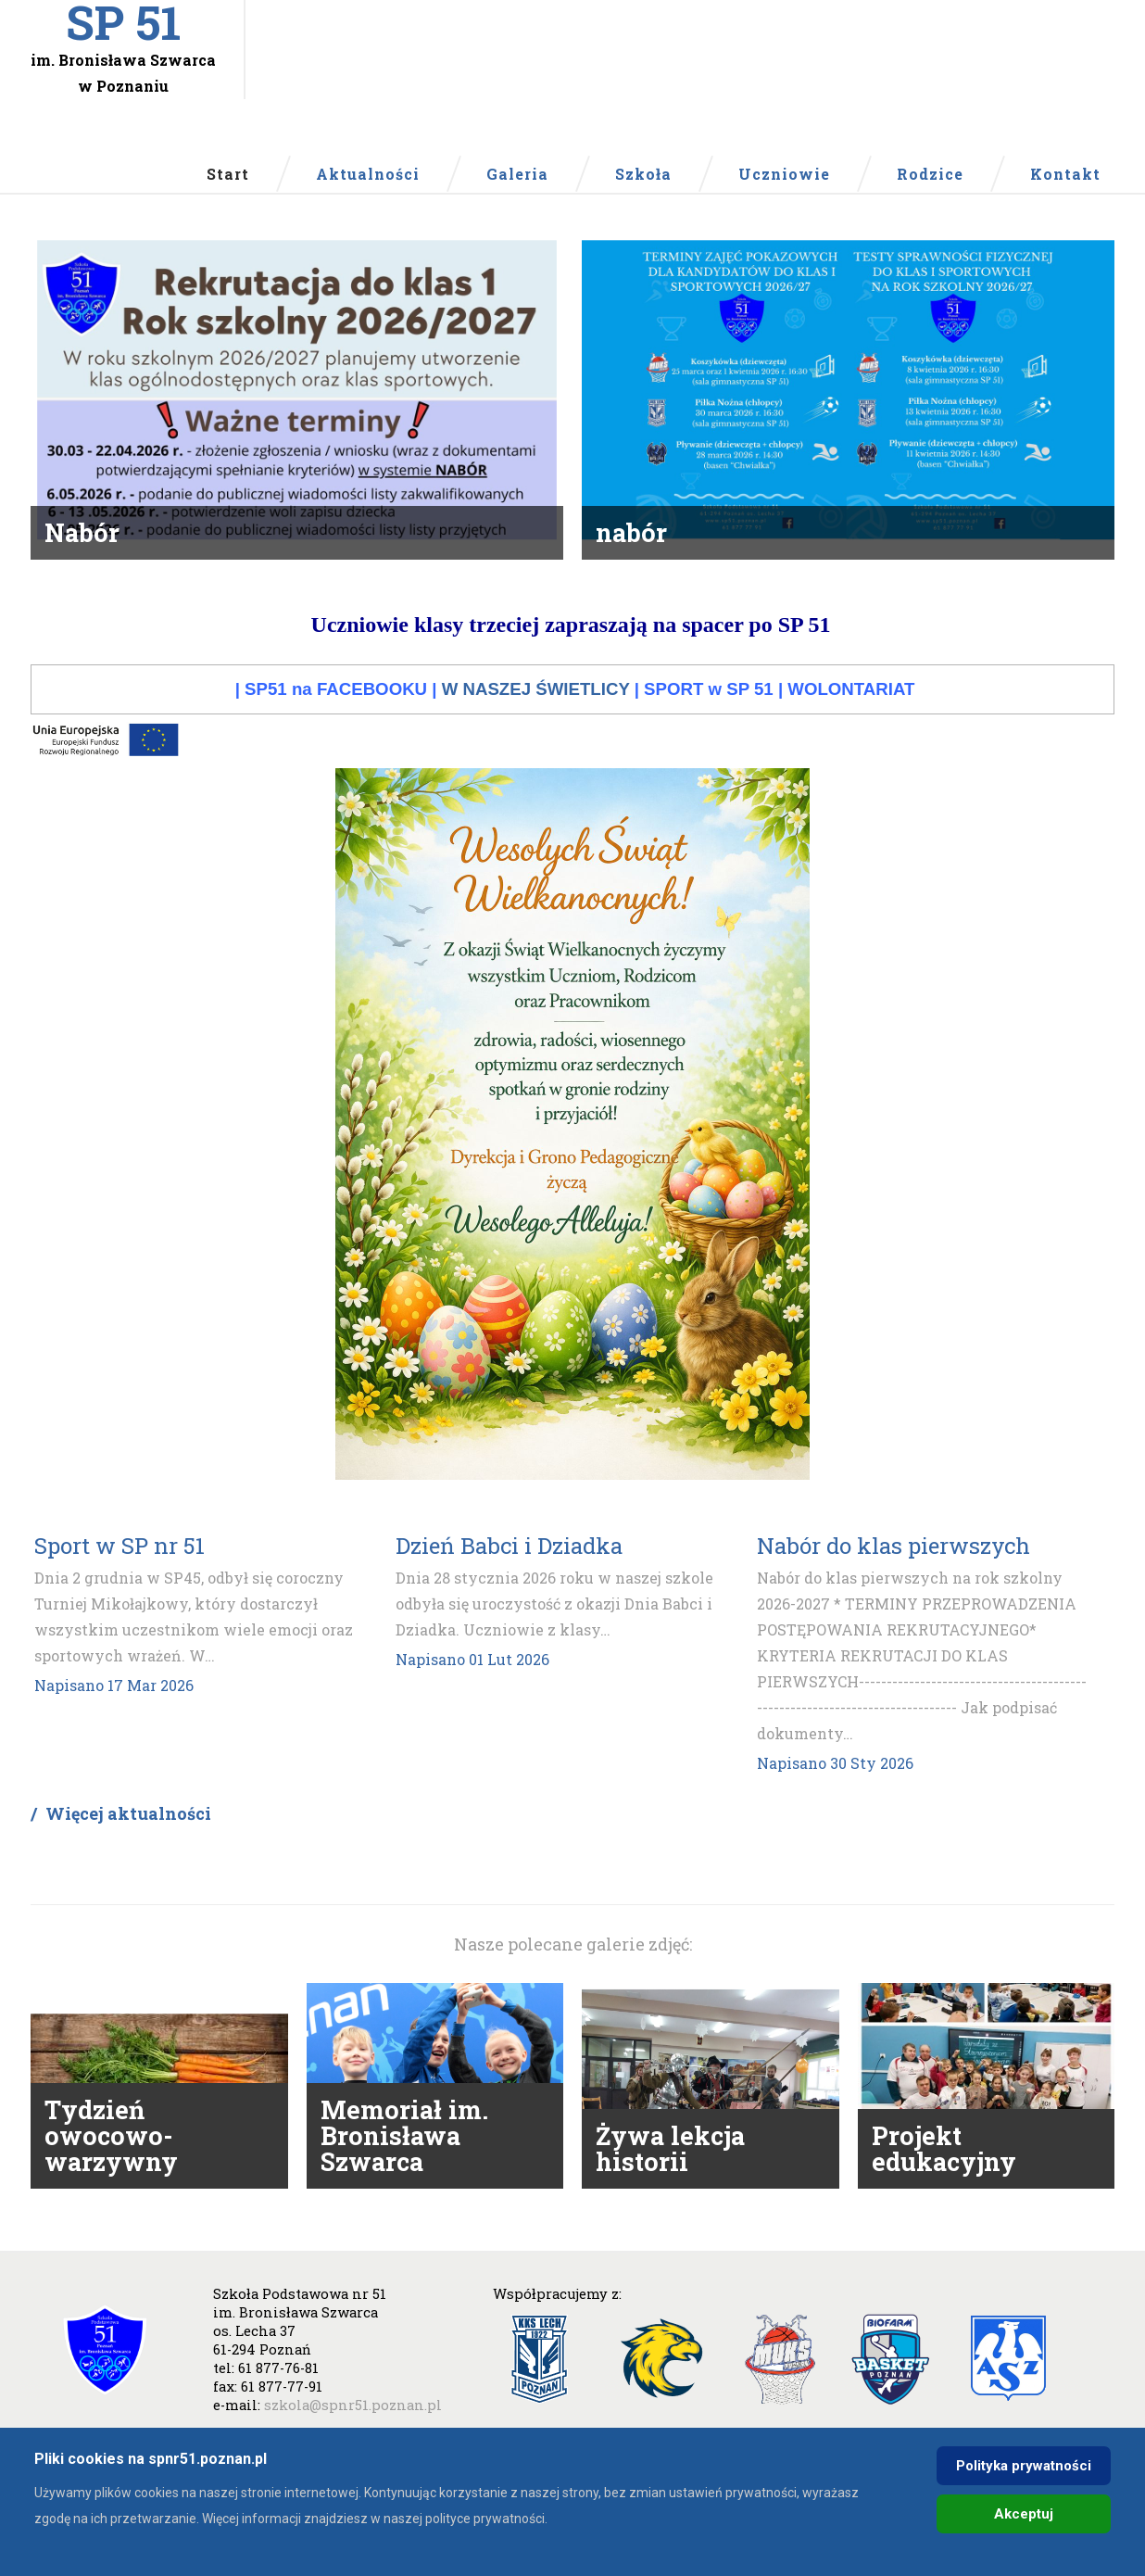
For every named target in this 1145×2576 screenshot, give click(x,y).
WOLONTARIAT (850, 722)
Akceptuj (1023, 2514)
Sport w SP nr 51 (119, 1579)
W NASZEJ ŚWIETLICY (536, 722)
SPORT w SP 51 (709, 722)
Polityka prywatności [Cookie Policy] (1023, 2465)
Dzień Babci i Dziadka (509, 1579)
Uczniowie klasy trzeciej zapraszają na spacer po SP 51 (571, 658)
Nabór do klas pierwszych (893, 1579)
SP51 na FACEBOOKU (336, 722)
